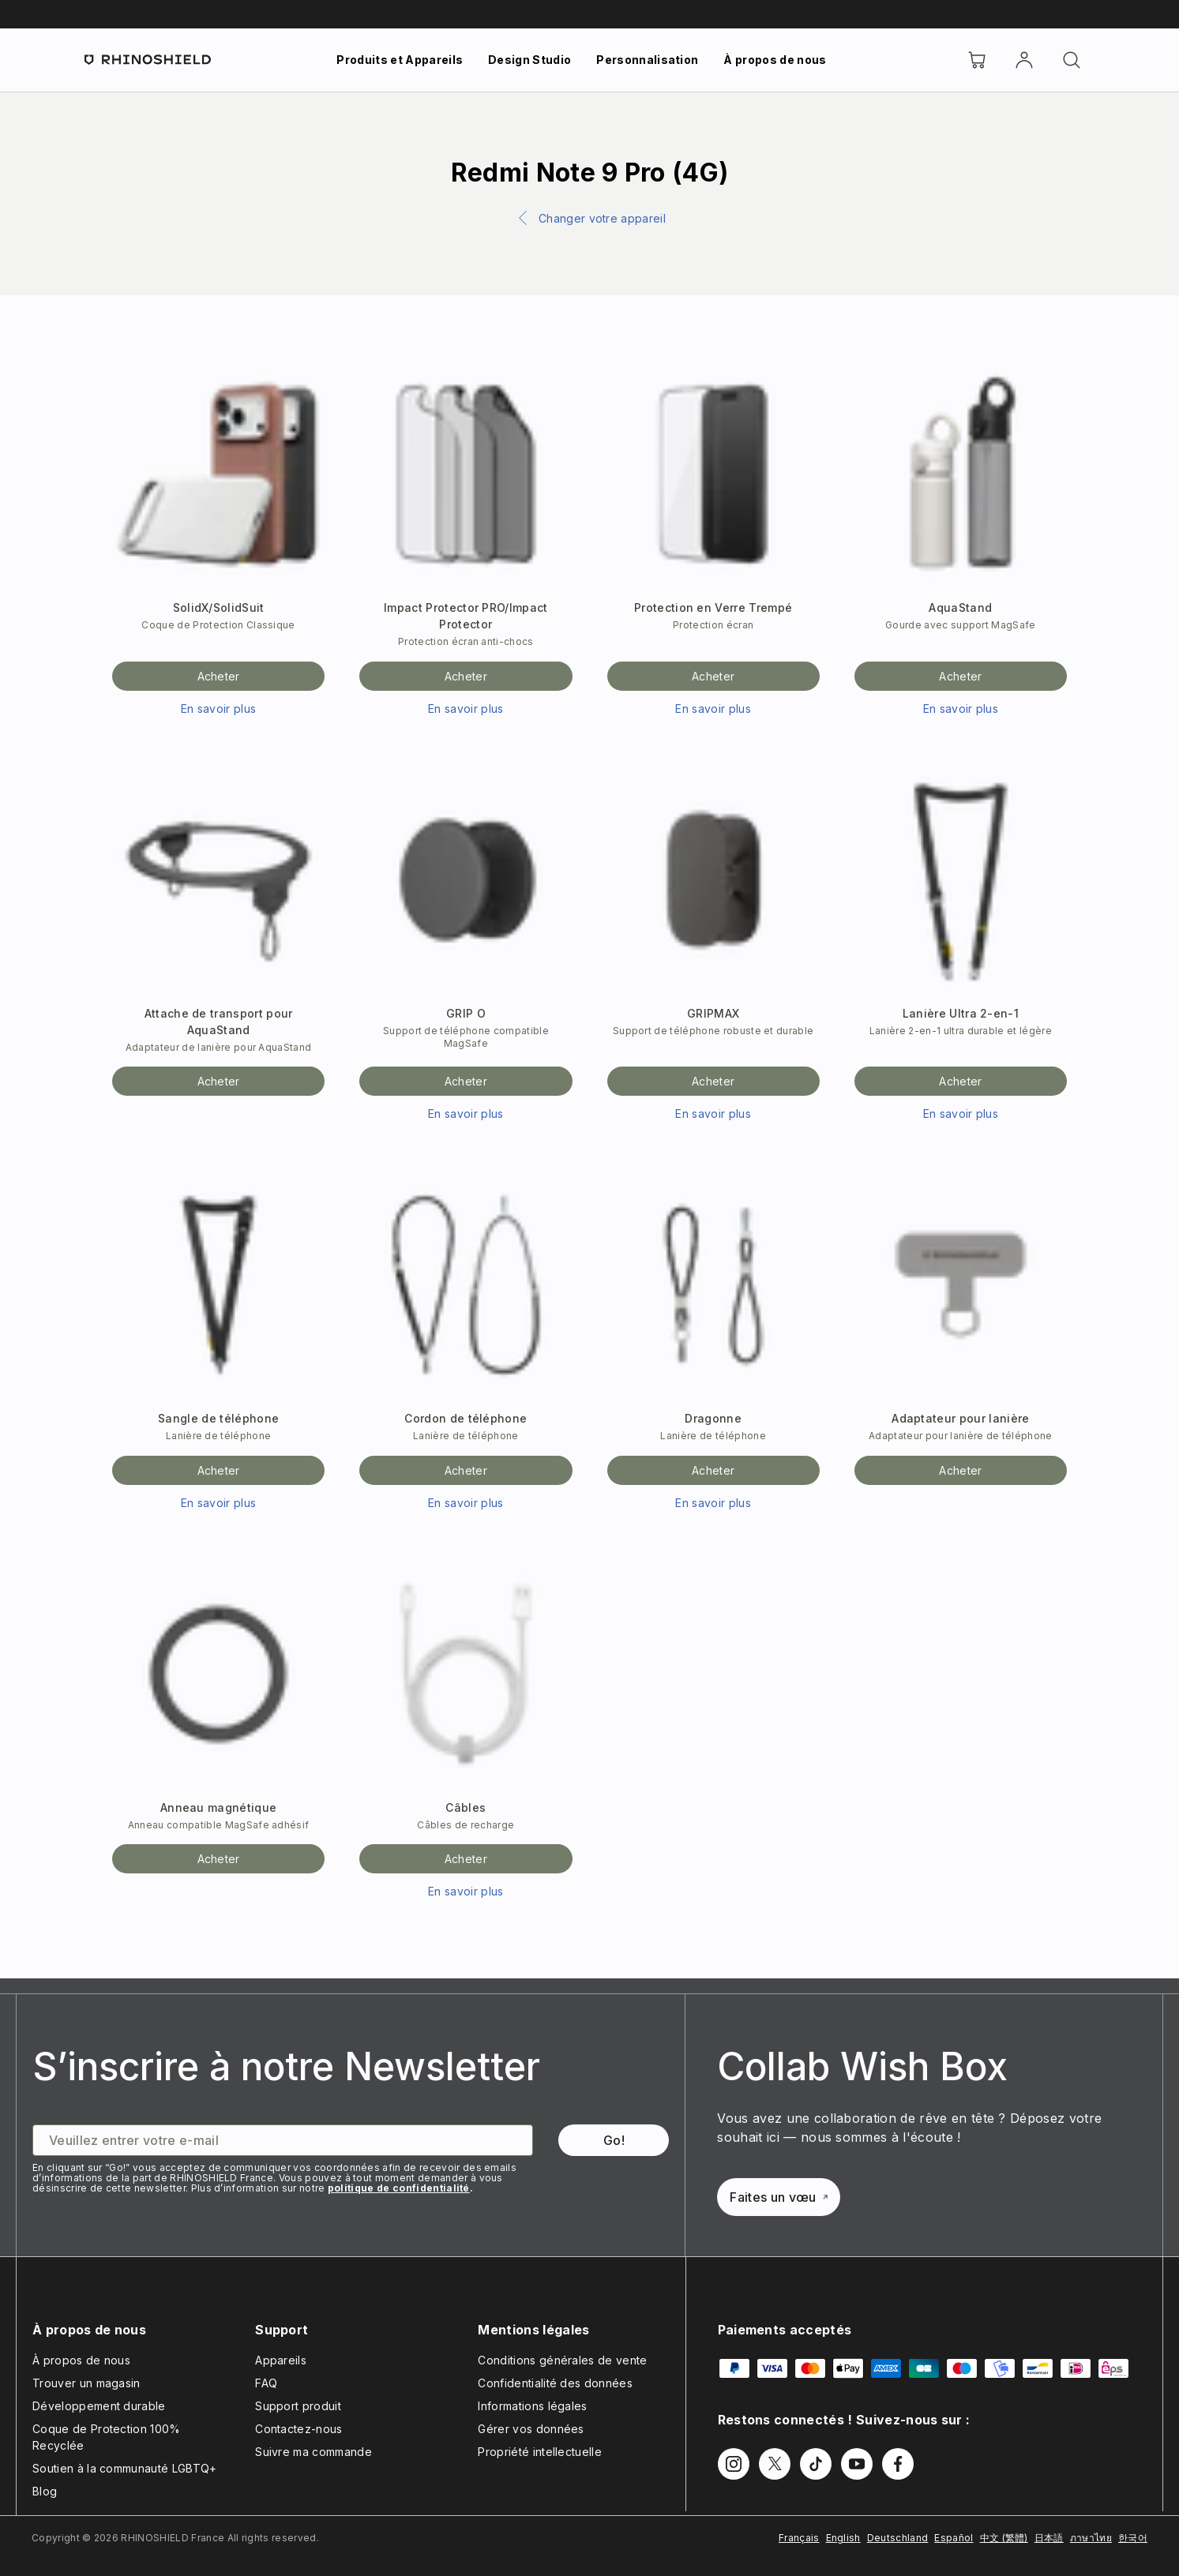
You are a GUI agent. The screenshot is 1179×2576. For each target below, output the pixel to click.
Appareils (280, 2360)
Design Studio (529, 59)
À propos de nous (774, 59)
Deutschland (898, 2538)
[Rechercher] (1071, 60)
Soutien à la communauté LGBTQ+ (124, 2468)
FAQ (266, 2383)
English (843, 2538)
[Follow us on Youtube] (857, 2464)
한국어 (1132, 2538)
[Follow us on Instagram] (733, 2464)
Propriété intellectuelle (540, 2451)
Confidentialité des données (555, 2383)
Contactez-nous (298, 2428)
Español (953, 2538)
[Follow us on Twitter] (774, 2464)
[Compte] (1024, 60)
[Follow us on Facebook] (898, 2464)
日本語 (1049, 2538)
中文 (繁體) (1004, 2538)
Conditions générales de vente (562, 2360)
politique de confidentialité (399, 2188)
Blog (44, 2491)
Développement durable (99, 2406)
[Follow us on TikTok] (816, 2464)
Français (799, 2538)
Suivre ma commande (313, 2451)
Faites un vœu (778, 2197)
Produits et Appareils (399, 59)
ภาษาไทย (1091, 2538)
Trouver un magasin (86, 2383)
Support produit (298, 2406)
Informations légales (532, 2406)
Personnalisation (647, 59)
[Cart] (977, 60)
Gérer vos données (531, 2428)
